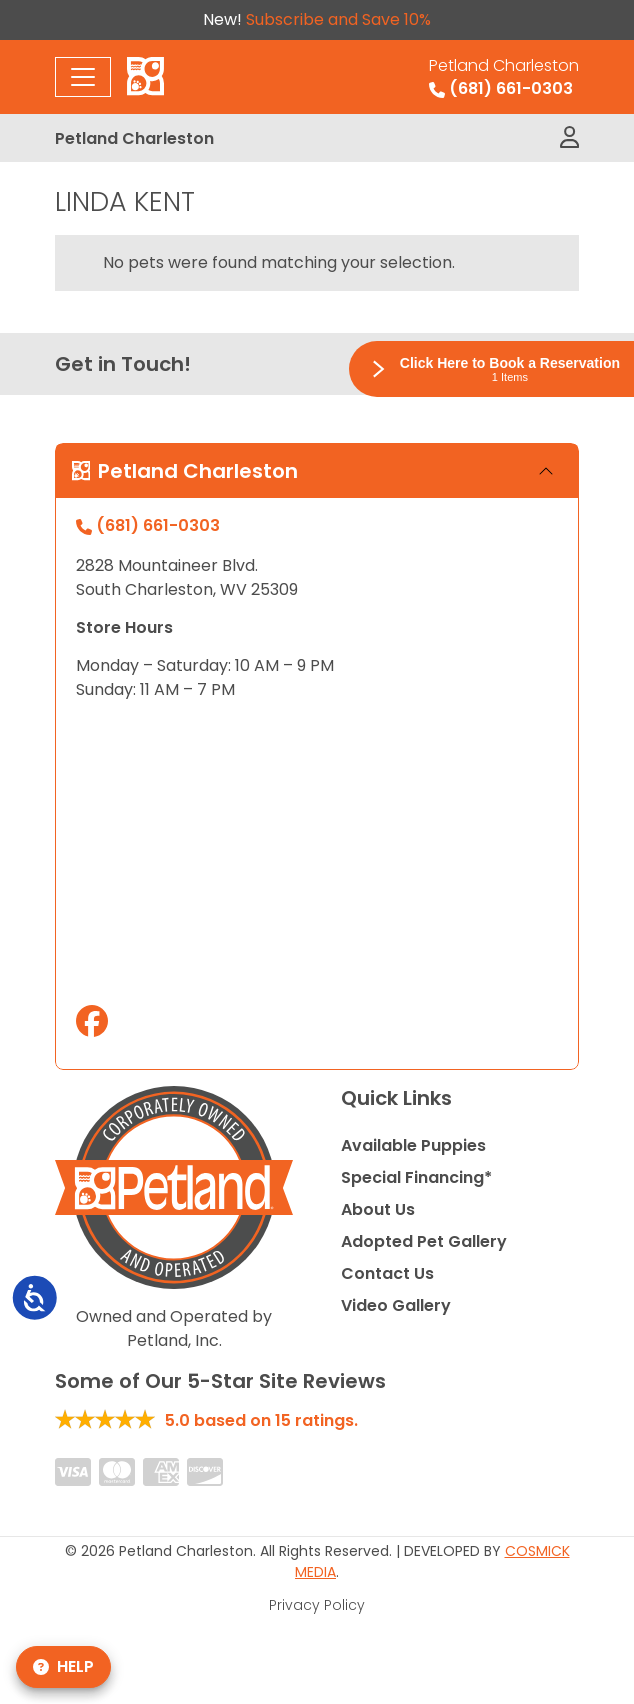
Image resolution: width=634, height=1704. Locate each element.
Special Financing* (416, 1177)
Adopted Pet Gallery (424, 1241)
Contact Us (387, 1273)
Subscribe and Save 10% (338, 19)
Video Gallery (396, 1305)
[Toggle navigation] (83, 77)
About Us (378, 1209)
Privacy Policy (317, 1605)
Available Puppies (413, 1145)
